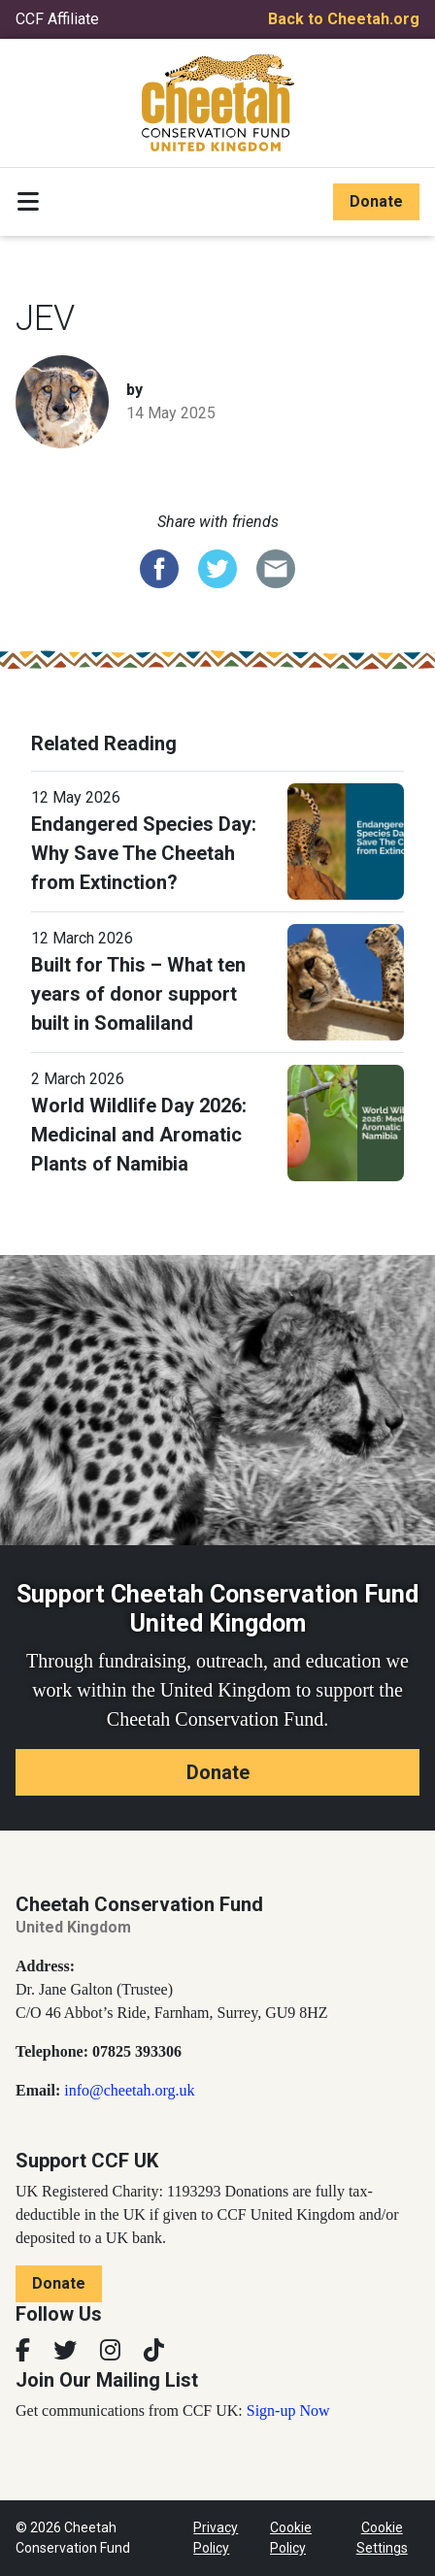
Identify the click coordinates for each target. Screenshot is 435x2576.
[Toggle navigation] (28, 201)
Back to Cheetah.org (343, 19)
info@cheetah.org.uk (129, 2090)
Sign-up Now (288, 2410)
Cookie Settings (382, 2538)
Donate (376, 201)
